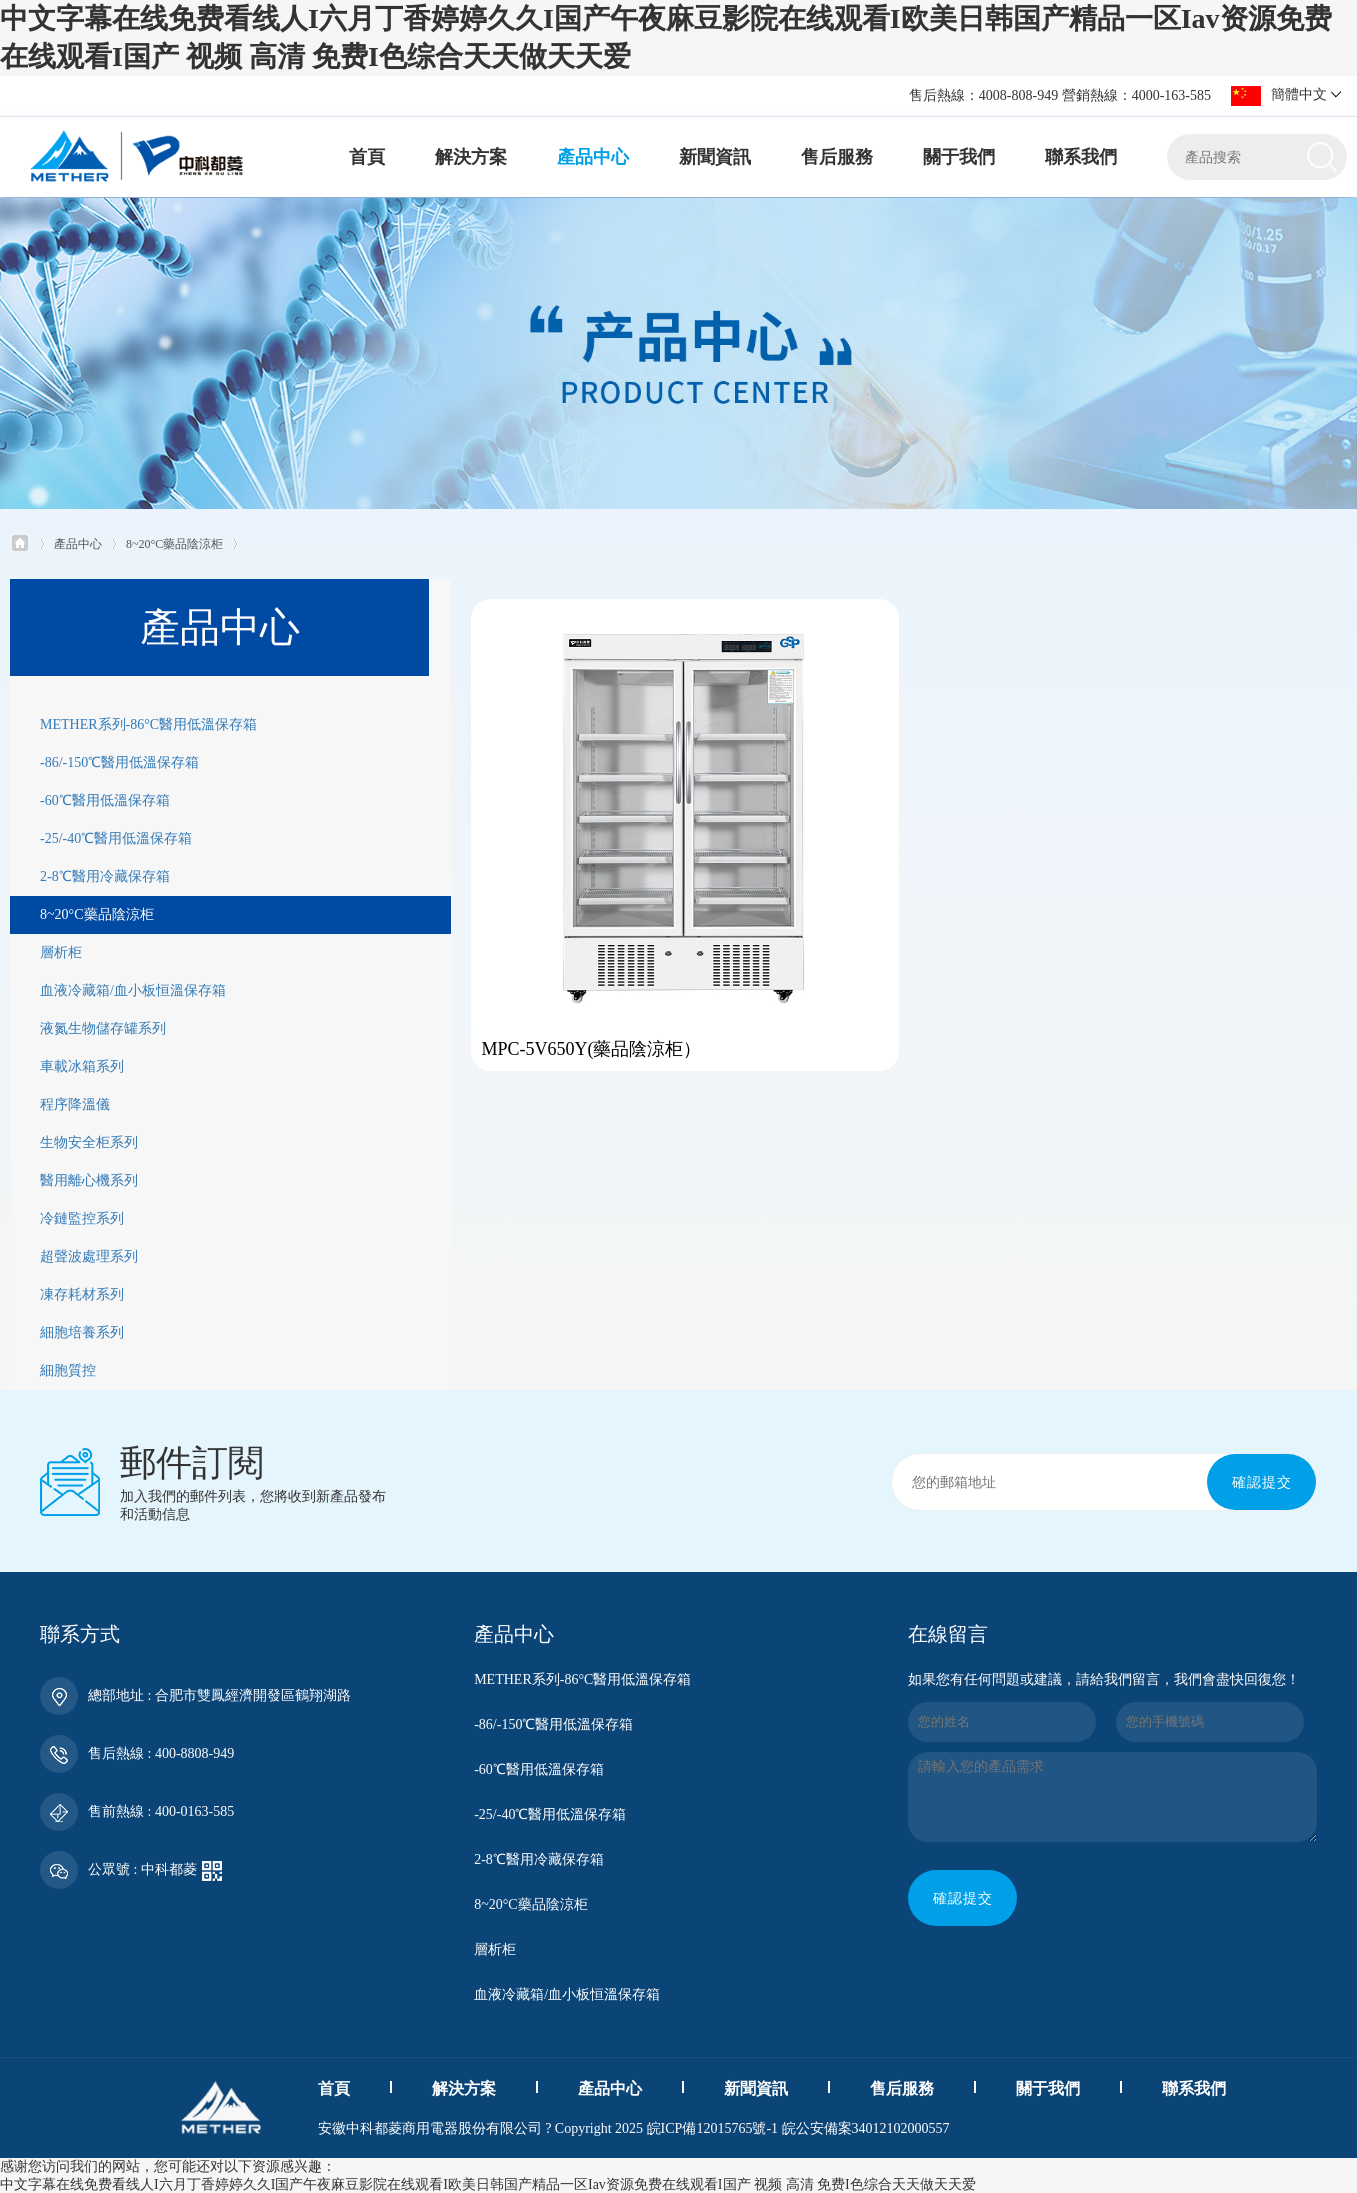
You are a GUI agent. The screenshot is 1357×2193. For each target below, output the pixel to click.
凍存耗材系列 (82, 1293)
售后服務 (837, 157)
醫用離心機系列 (89, 1179)
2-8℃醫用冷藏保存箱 (105, 875)
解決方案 (471, 157)
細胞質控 (68, 1369)
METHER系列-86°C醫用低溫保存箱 (148, 723)
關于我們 (959, 157)
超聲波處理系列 (89, 1255)
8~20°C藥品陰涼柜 (174, 542)
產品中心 (593, 157)
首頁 (367, 157)
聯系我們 (1081, 157)
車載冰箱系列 (82, 1065)
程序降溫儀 (75, 1103)
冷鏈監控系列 (82, 1217)
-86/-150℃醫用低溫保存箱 (119, 761)
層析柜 (61, 951)
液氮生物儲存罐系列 (103, 1027)
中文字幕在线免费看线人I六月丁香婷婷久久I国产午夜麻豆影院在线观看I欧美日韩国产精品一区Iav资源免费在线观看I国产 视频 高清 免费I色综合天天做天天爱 (488, 2183)
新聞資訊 (715, 157)
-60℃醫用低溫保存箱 (105, 799)
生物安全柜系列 (89, 1141)
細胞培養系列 (82, 1331)
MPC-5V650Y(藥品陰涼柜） (569, 1059)
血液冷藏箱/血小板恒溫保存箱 (133, 989)
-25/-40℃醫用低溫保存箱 (116, 837)
